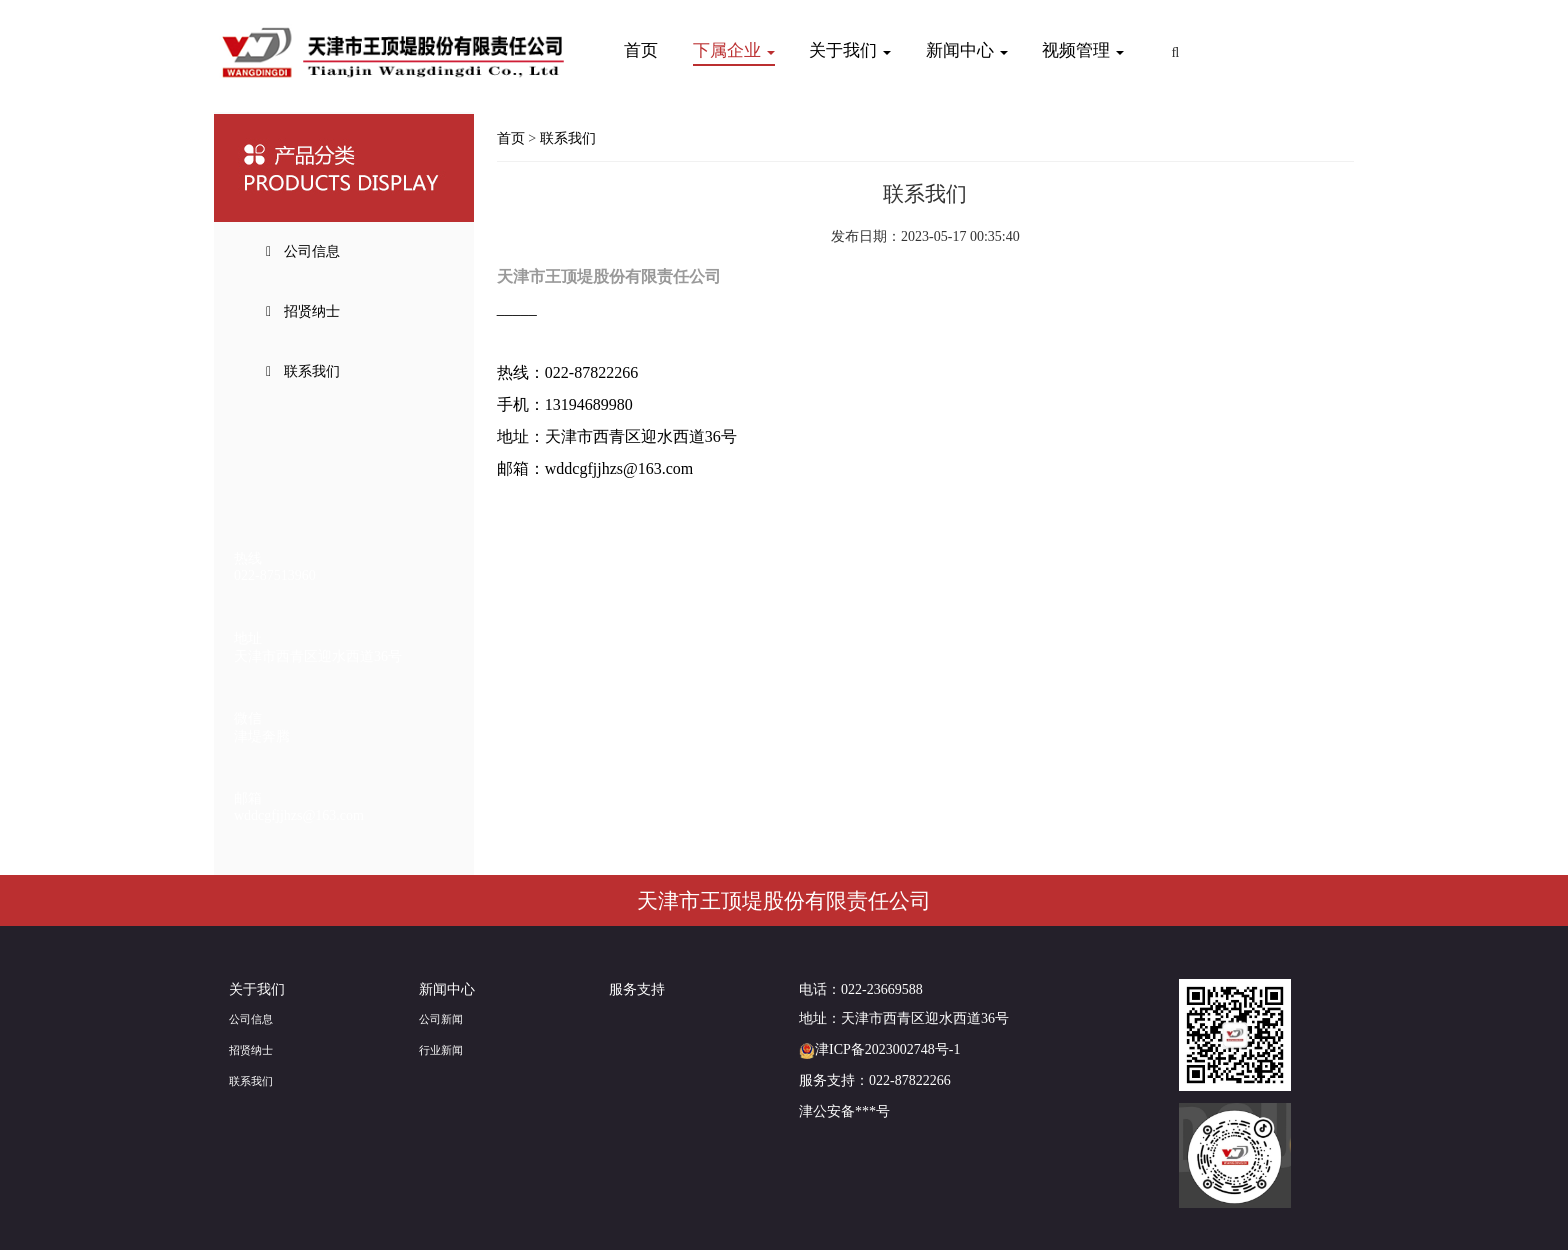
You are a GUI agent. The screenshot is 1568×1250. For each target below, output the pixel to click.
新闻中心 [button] (967, 50)
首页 (641, 50)
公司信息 (251, 1019)
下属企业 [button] (734, 50)
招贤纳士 (251, 1050)
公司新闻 (441, 1019)
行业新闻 (441, 1050)
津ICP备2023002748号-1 (879, 1049)
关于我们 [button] (850, 50)
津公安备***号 (844, 1111)
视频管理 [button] (1083, 50)
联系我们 (568, 138)
